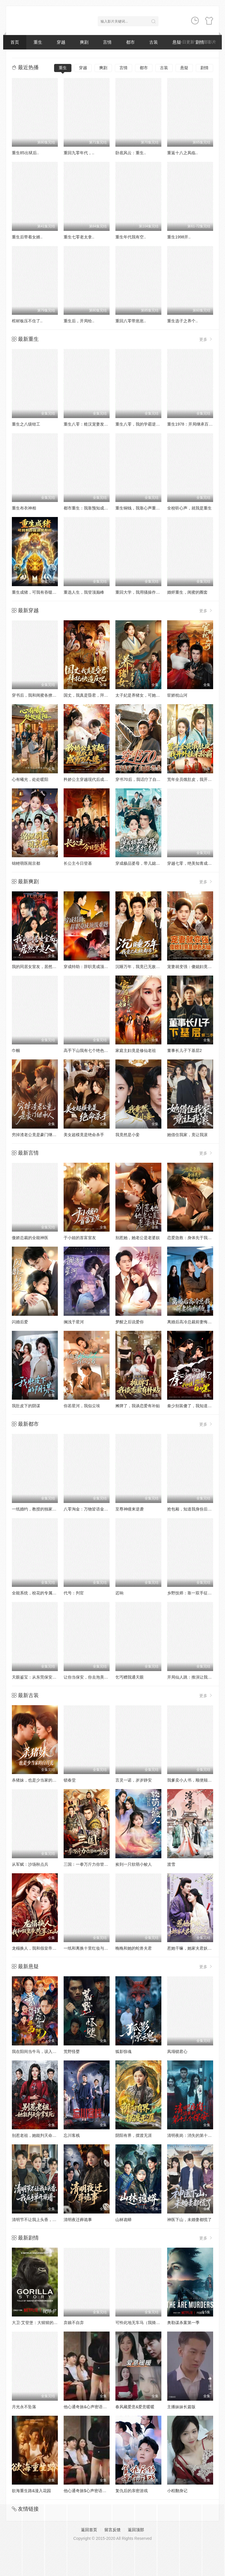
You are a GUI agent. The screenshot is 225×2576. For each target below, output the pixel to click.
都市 (130, 42)
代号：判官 (74, 1593)
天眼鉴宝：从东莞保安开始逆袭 (40, 1677)
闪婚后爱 (20, 1322)
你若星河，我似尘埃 (82, 1405)
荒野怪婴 (72, 2051)
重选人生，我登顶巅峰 (84, 592)
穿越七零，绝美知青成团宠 (191, 863)
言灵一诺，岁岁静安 (133, 1780)
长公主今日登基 (78, 863)
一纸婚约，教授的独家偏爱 (36, 1509)
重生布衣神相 (24, 508)
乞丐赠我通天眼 (129, 1677)
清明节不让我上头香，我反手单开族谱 (46, 2219)
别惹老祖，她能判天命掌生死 (38, 2135)
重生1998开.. (179, 237)
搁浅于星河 (74, 1322)
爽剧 (84, 42)
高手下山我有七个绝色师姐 (88, 1050)
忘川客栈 (72, 2135)
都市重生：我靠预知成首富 (88, 508)
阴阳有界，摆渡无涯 (133, 2135)
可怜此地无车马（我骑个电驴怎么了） (149, 2322)
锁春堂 (70, 1780)
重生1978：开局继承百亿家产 (194, 424)
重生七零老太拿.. (79, 237)
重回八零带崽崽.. (130, 321)
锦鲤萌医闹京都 (26, 863)
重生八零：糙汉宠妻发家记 (88, 424)
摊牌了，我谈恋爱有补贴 (137, 1405)
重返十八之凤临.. (182, 152)
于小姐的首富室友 (80, 1237)
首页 (14, 42)
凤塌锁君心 (177, 2051)
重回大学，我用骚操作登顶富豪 (143, 592)
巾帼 (16, 1050)
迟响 (119, 1593)
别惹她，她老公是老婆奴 (137, 1237)
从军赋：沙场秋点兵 (30, 1864)
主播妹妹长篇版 (181, 2406)
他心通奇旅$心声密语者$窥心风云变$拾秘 (101, 2490)
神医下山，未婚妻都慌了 (189, 2219)
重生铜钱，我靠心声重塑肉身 (141, 508)
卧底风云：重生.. (130, 152)
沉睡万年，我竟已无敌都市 (139, 966)
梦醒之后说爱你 (129, 1322)
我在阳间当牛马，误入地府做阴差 (42, 2051)
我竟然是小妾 (127, 1134)
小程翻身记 (177, 2490)
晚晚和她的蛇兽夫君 (133, 1948)
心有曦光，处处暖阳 (30, 779)
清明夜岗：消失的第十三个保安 (195, 2135)
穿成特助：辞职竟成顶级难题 (90, 966)
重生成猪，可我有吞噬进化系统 (40, 592)
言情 (107, 42)
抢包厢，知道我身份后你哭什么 (195, 1509)
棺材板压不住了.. (27, 321)
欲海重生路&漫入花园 (31, 2490)
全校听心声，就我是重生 (189, 508)
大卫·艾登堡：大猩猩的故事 (37, 2322)
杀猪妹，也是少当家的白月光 (38, 1780)
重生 (38, 42)
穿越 (61, 42)
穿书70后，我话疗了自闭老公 (142, 779)
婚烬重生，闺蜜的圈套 (187, 592)
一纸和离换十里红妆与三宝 (88, 1948)
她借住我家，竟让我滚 (187, 1134)
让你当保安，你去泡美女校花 (90, 1677)
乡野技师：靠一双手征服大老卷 (195, 1593)
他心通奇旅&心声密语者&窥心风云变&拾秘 (102, 2406)
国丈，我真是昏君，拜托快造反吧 (94, 695)
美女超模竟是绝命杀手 (84, 1134)
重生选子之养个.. (182, 321)
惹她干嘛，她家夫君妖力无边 (193, 1948)
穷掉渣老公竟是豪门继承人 (36, 1134)
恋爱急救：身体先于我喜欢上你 (195, 1237)
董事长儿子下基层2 (184, 1050)
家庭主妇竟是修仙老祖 (135, 1050)
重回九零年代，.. (79, 152)
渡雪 (171, 1864)
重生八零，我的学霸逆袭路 (139, 424)
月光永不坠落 (24, 2406)
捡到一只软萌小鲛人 (133, 1864)
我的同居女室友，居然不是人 (38, 966)
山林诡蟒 (123, 2219)
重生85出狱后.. (25, 152)
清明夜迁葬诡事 (78, 2219)
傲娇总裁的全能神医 (30, 1237)
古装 (153, 42)
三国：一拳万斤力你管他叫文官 (92, 1864)
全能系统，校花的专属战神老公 (40, 1593)
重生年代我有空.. (130, 237)
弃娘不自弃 (74, 2322)
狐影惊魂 (123, 2051)
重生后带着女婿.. (27, 237)
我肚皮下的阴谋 (26, 1405)
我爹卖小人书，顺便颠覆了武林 (195, 1780)
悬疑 (184, 67)
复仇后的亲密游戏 (131, 2490)
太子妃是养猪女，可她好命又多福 (145, 695)
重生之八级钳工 (26, 424)
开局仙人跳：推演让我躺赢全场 (195, 1677)
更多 (206, 339)
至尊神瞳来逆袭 (129, 1509)
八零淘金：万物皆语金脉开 (88, 1509)
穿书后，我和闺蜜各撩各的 (36, 695)
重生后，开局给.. (79, 321)
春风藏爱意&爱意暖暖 (134, 2406)
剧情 (204, 67)
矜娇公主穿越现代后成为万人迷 (92, 779)
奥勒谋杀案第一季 (183, 2322)
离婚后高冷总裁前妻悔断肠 (191, 1322)
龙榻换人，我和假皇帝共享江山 (40, 1948)
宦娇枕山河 (177, 695)
